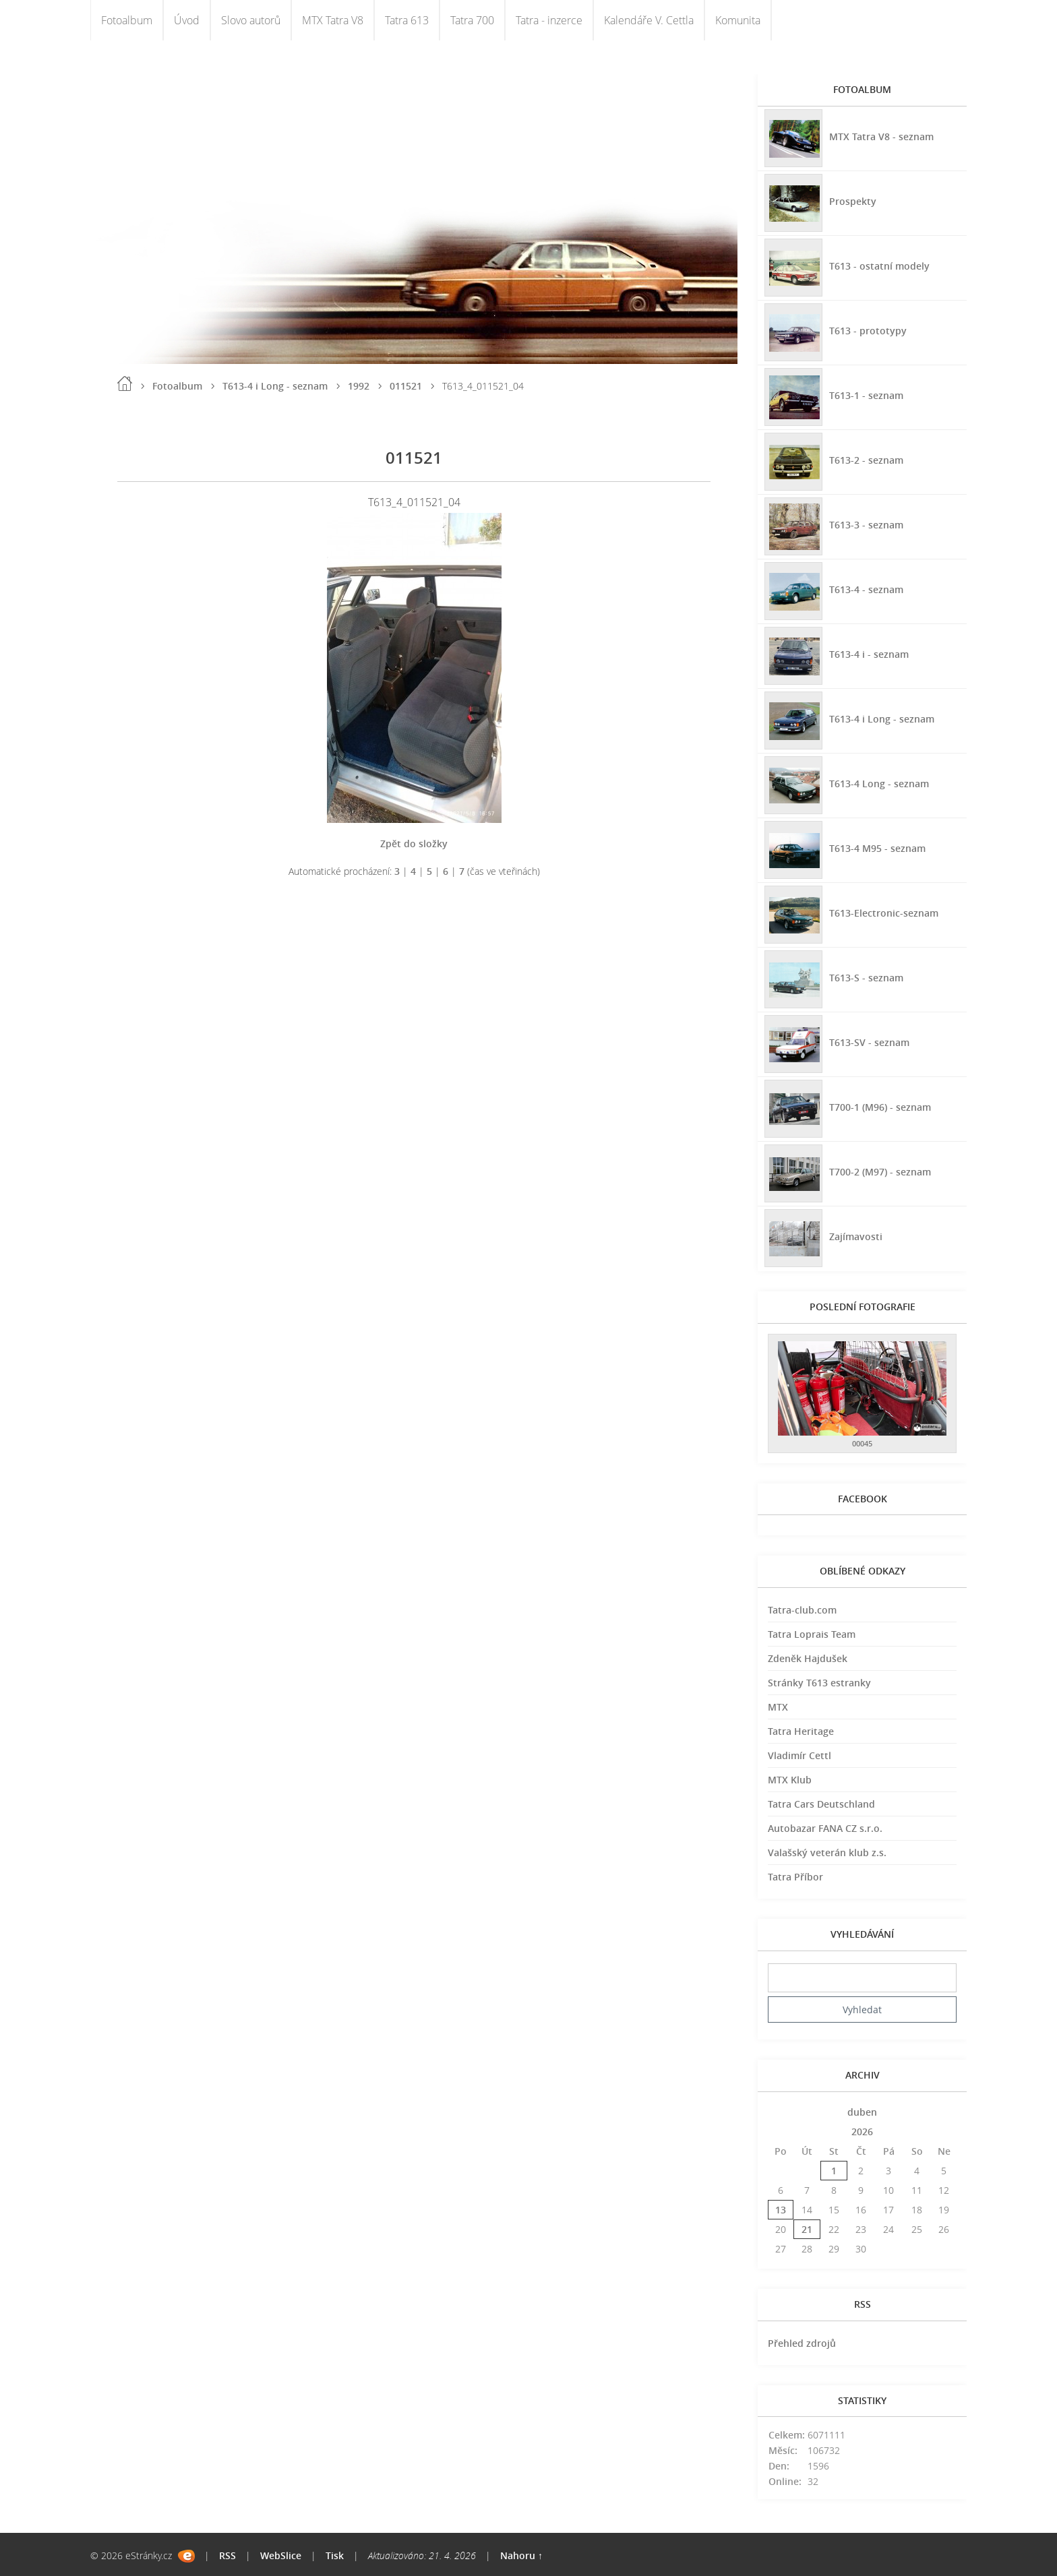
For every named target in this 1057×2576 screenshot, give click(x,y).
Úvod (187, 20)
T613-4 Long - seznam (879, 783)
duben (862, 2112)
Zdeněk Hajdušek (807, 1658)
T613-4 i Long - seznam (275, 385)
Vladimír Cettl (799, 1755)
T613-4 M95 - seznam (877, 848)
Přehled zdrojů (802, 2343)
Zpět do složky (414, 843)
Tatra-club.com (802, 1609)
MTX (778, 1706)
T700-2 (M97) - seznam (880, 1171)
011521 (406, 385)
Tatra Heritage (801, 1731)
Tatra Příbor (795, 1876)
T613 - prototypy (868, 330)
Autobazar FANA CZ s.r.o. (825, 1828)
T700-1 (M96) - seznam (880, 1107)
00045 (862, 1443)
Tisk (335, 2555)
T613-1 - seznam (866, 395)
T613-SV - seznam (869, 1042)
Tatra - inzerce (549, 20)
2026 (862, 2131)
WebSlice (280, 2555)
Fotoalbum (126, 20)
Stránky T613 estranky (819, 1682)
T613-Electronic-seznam (883, 913)
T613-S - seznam (866, 977)
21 (807, 2229)
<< (780, 2112)
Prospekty (852, 201)
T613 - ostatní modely (879, 265)
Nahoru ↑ (521, 2555)
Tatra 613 (407, 20)
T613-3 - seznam (866, 524)
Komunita (737, 20)
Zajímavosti (855, 1236)
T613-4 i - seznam (869, 654)
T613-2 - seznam (866, 460)
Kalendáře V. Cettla (649, 20)
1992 (358, 385)
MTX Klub (790, 1779)
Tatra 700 (472, 20)
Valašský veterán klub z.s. (827, 1852)
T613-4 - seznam (866, 589)
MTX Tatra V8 (332, 20)
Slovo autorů (250, 20)
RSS (227, 2555)
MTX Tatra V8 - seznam (881, 136)
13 (780, 2209)
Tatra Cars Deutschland (821, 1804)
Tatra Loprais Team (811, 1634)
